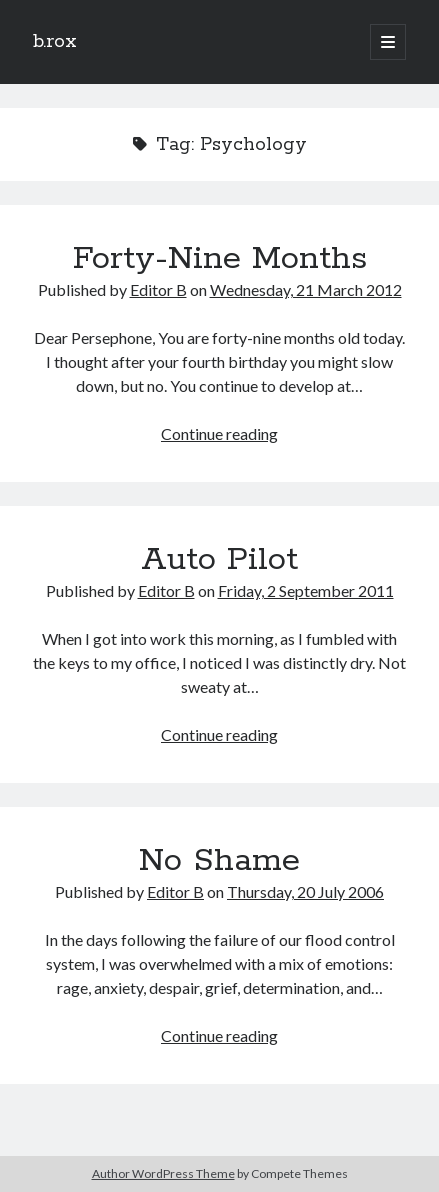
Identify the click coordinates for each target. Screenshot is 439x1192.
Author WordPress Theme (163, 1173)
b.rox (55, 42)
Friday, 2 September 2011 (306, 590)
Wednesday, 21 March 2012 (306, 289)
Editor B (158, 289)
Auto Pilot (219, 560)
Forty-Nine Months (220, 259)
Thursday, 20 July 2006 (305, 891)
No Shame (219, 861)
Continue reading (219, 433)
